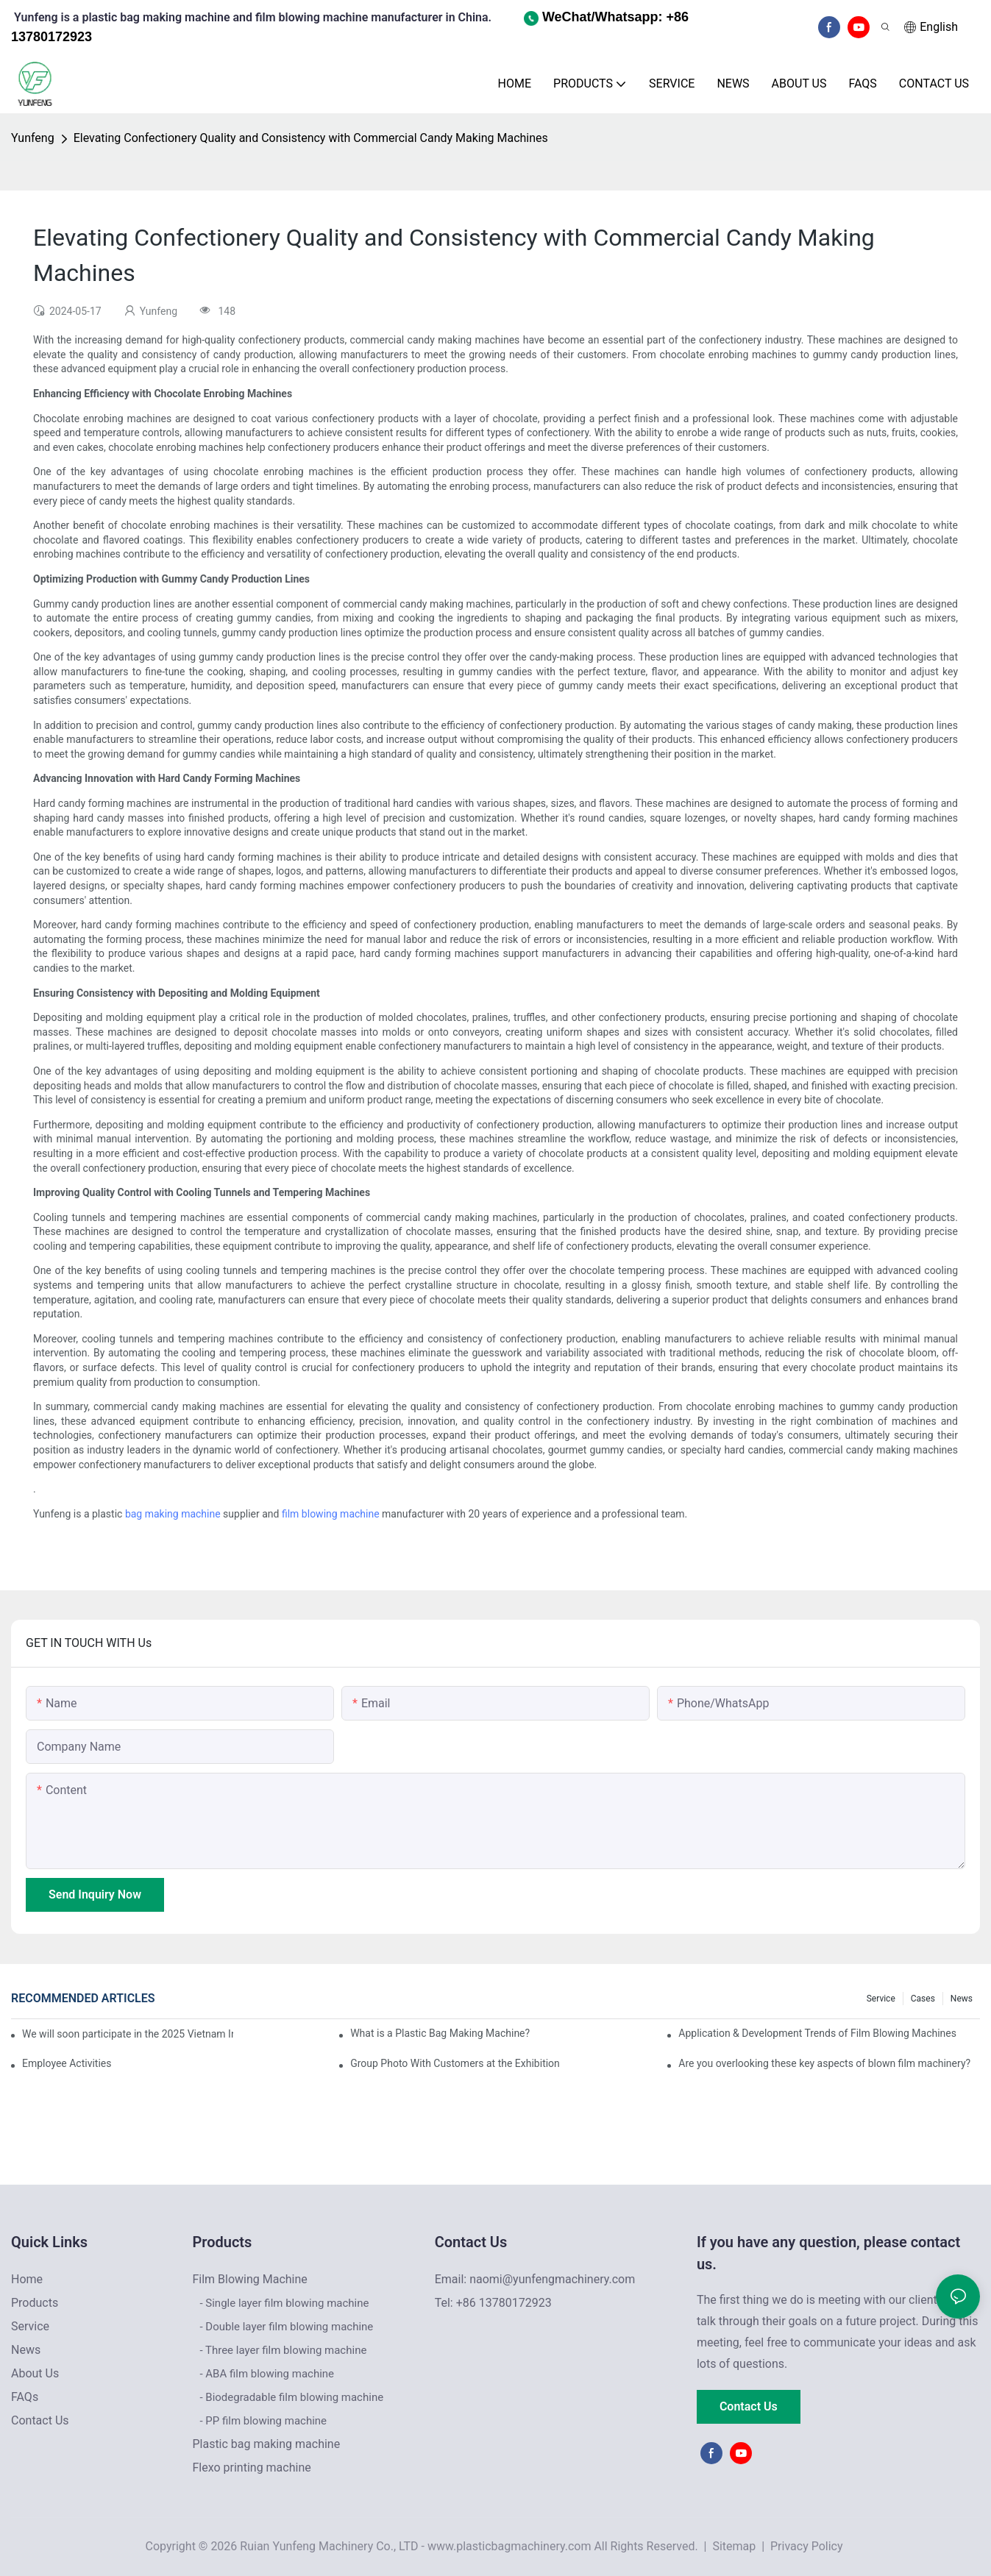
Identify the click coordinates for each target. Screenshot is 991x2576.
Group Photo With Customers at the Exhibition (455, 2063)
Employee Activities (67, 2063)
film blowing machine (331, 1514)
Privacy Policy (806, 2546)
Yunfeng (32, 138)
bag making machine (173, 1514)
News (962, 1998)
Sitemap (732, 2546)
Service (881, 1998)
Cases (923, 1998)
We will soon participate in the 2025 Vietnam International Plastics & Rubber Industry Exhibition (127, 2034)
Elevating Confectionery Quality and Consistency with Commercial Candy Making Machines (311, 138)
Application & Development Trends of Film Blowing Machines (817, 2033)
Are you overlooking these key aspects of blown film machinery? (824, 2063)
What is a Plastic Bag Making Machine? (440, 2033)
